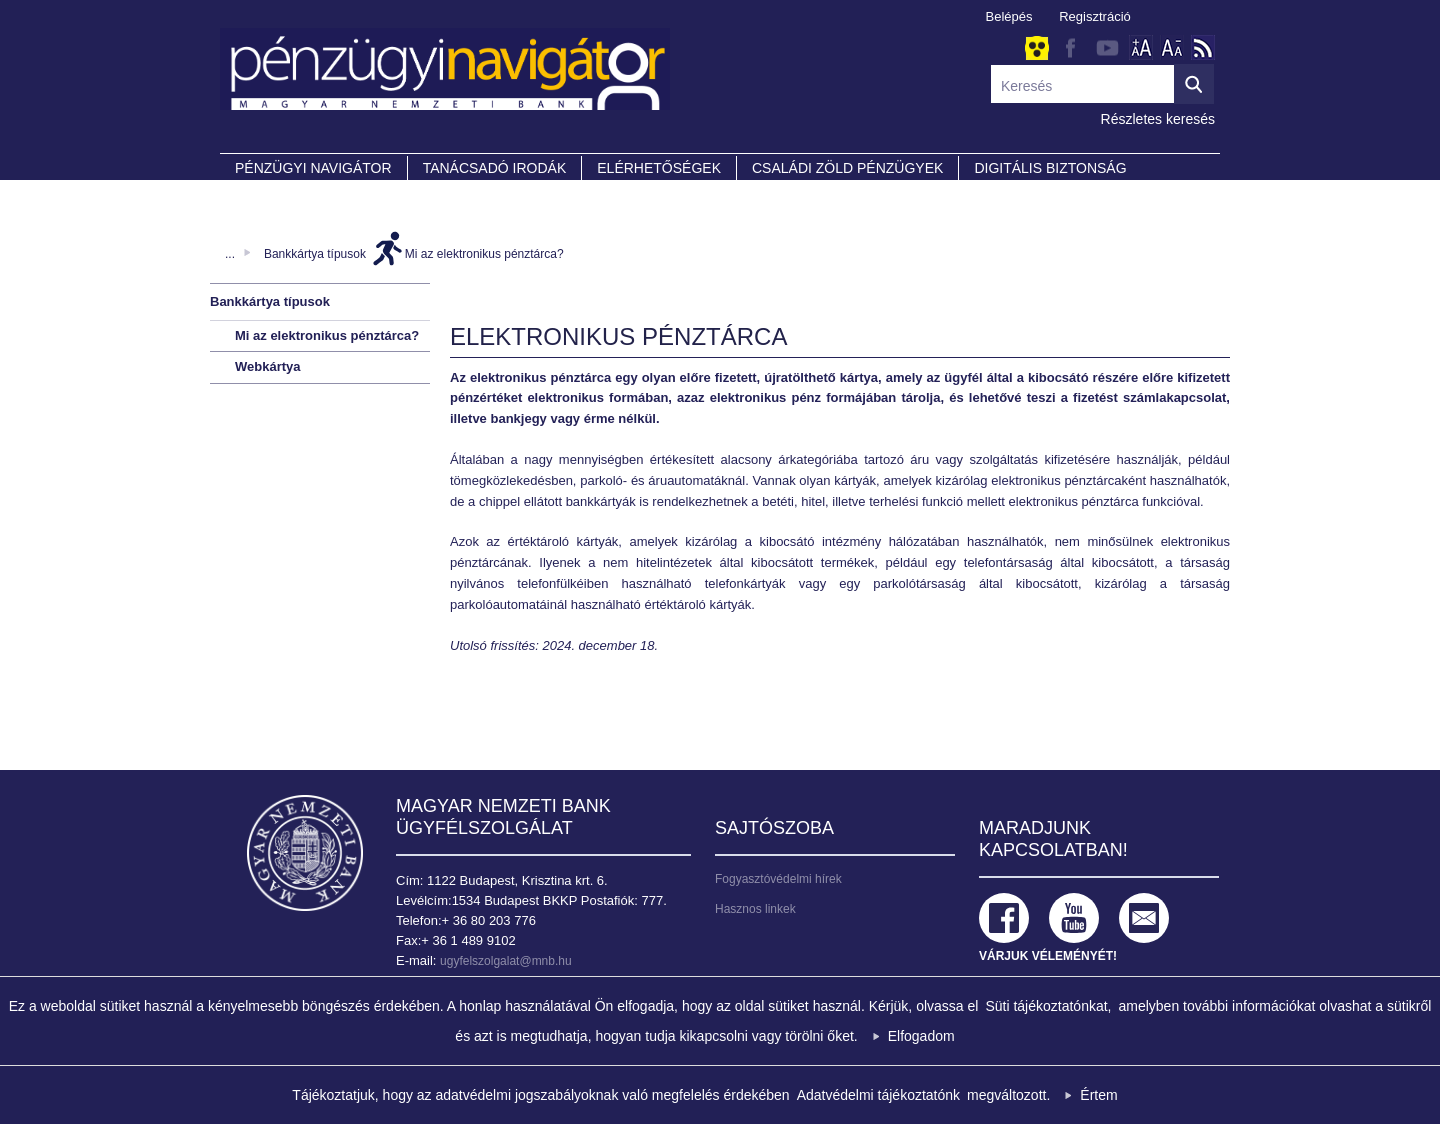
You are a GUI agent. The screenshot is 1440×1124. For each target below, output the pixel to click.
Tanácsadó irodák (495, 168)
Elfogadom (921, 1036)
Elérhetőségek (659, 168)
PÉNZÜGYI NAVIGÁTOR (313, 168)
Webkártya (268, 366)
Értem (1098, 1095)
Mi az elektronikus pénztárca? (484, 254)
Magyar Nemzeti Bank (305, 853)
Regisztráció (1095, 16)
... (230, 254)
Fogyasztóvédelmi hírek (778, 879)
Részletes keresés (1158, 119)
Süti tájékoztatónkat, (1048, 1006)
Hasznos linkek (755, 909)
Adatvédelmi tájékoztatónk (878, 1095)
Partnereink (285, 196)
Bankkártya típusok (315, 254)
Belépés (1009, 16)
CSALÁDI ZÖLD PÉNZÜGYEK (847, 168)
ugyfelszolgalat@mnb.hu (506, 961)
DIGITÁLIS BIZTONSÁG (1050, 168)
